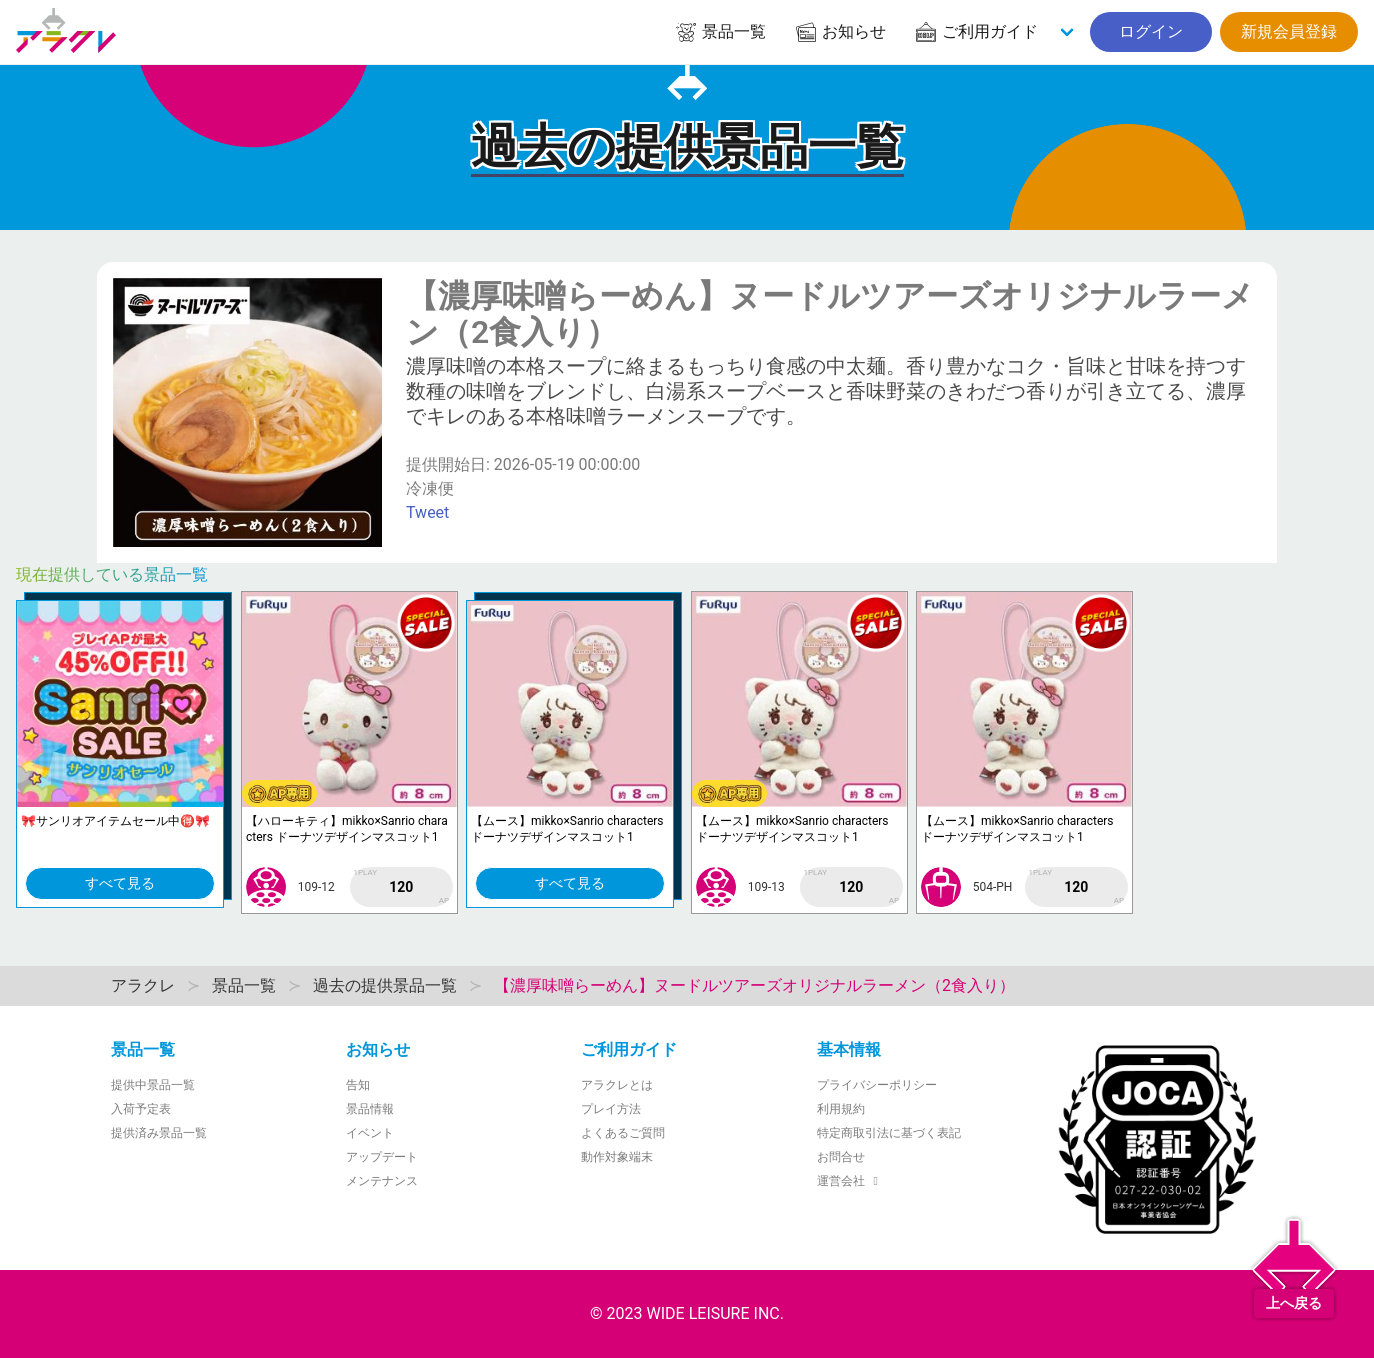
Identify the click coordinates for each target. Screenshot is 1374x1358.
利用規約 (841, 1109)
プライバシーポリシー (877, 1085)
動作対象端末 (617, 1157)
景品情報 (370, 1109)
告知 (358, 1085)
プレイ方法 (611, 1109)
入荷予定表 (141, 1109)
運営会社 (850, 1181)
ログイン (1151, 31)
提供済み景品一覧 (159, 1133)
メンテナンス (382, 1181)
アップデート (382, 1157)
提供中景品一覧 (153, 1085)
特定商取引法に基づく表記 (889, 1133)
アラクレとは (617, 1085)
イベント (370, 1133)
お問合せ (841, 1157)
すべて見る (120, 883)
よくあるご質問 (623, 1133)
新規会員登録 (1289, 31)
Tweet (427, 512)
